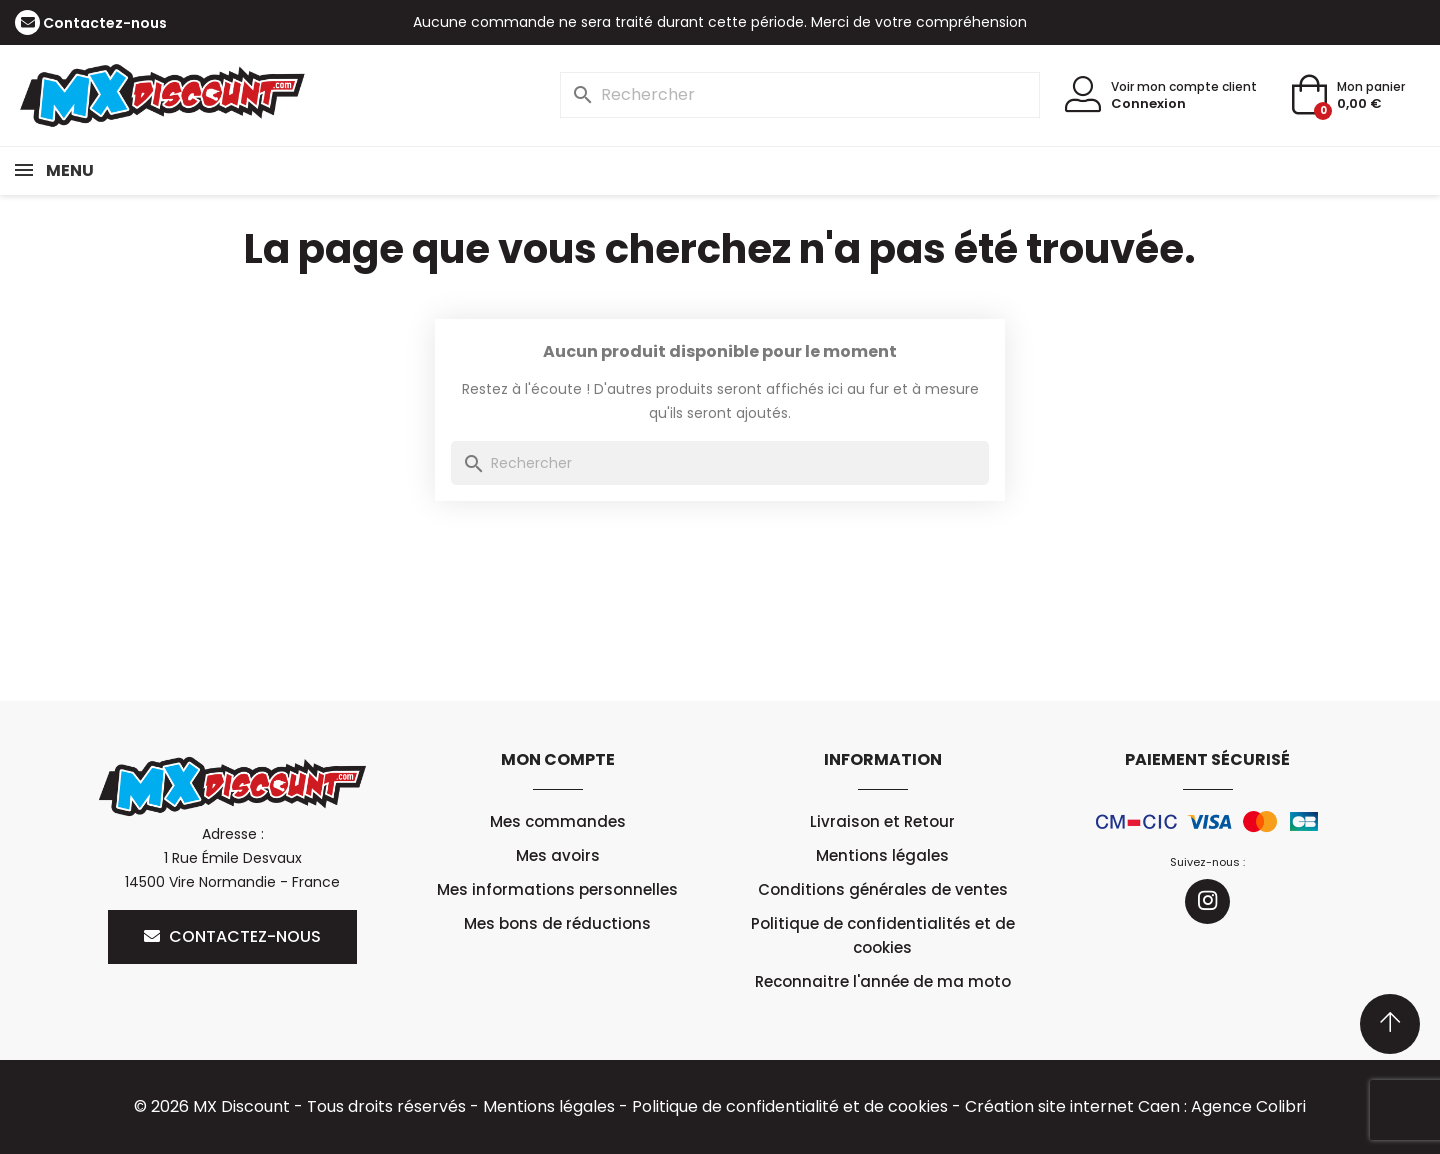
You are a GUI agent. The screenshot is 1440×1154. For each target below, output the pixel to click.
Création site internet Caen (1072, 1106)
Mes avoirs (558, 855)
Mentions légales (883, 855)
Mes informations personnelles (558, 889)
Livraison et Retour (882, 821)
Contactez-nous (105, 23)
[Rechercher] (800, 95)
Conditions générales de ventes (883, 889)
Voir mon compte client (1184, 86)
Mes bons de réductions (557, 923)
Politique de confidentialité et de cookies (790, 1106)
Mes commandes (558, 821)
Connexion (1148, 103)
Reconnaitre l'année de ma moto (883, 981)
